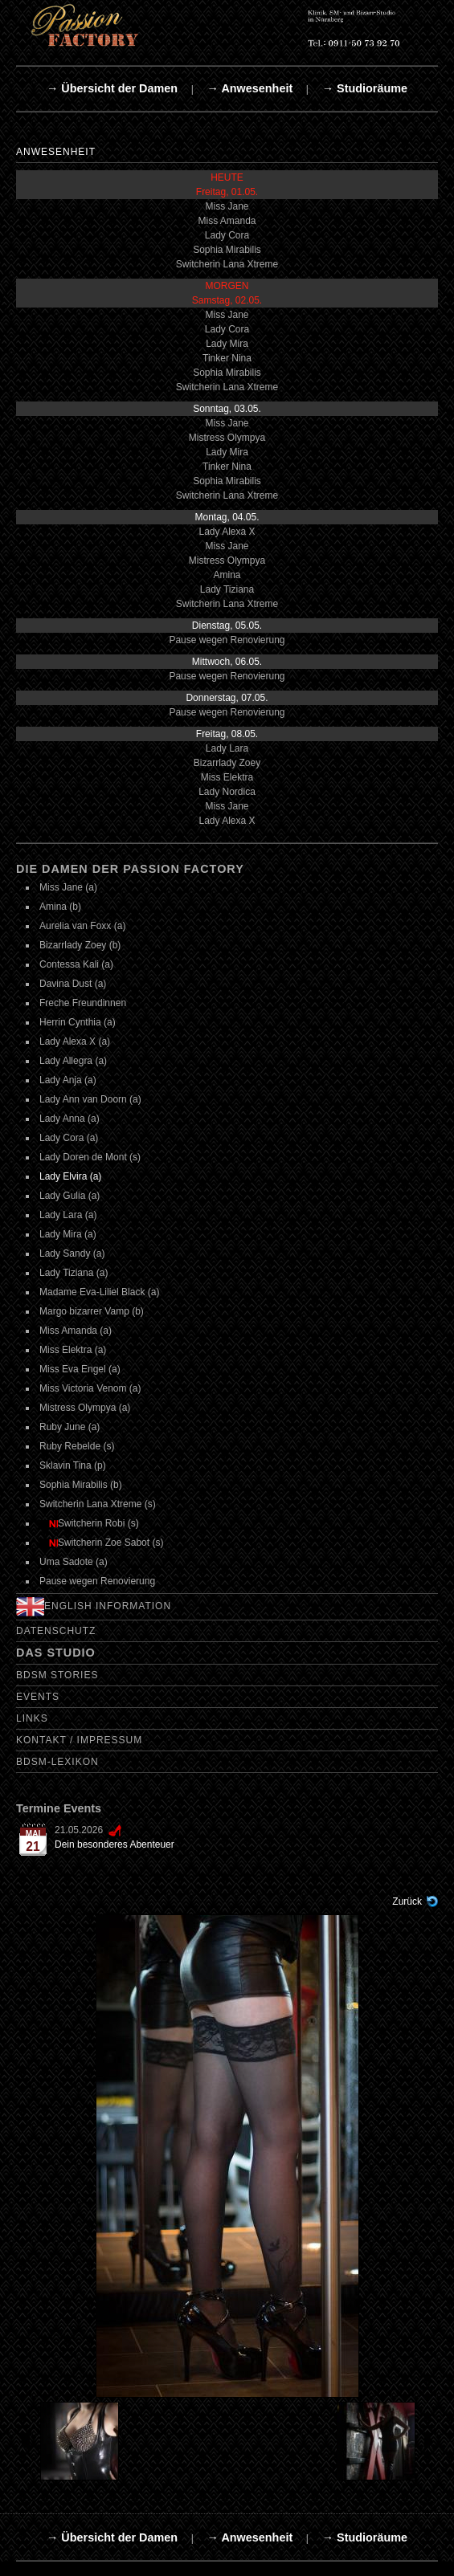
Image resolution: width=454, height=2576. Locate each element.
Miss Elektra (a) (72, 1349)
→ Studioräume (364, 88)
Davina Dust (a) (72, 983)
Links (32, 1718)
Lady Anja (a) (67, 1080)
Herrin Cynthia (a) (77, 1022)
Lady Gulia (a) (69, 1195)
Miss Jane (226, 206)
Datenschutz (56, 1630)
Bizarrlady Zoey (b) (80, 945)
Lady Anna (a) (69, 1118)
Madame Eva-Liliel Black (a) (99, 1292)
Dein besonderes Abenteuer (114, 1844)
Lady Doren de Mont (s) (90, 1157)
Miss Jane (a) (68, 887)
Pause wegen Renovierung (226, 640)
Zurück (407, 1901)
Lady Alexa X (226, 531)
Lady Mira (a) (67, 1234)
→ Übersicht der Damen (112, 88)
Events (37, 1696)
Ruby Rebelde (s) (76, 1446)
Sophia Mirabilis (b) (80, 1484)
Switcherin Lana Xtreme (227, 264)
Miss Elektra (227, 777)
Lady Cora (227, 235)
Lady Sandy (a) (71, 1253)
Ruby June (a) (69, 1427)
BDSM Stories (57, 1675)
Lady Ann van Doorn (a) (90, 1099)
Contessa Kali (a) (76, 964)
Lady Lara (227, 748)
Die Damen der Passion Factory (130, 868)
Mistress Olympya (227, 437)
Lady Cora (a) (68, 1137)
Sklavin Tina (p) (72, 1465)
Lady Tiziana (227, 589)
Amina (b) (60, 906)
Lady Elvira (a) (70, 1176)
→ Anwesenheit (250, 88)
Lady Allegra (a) (73, 1060)
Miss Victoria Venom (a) (90, 1388)
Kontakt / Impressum (79, 1740)
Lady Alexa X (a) (74, 1041)
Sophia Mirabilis (227, 249)
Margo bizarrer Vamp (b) (91, 1311)
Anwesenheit (56, 151)
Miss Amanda (227, 220)
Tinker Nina (227, 358)
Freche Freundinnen (82, 1003)
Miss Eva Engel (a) (80, 1369)
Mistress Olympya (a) (84, 1407)
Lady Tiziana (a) (73, 1272)
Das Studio (56, 1652)
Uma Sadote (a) (73, 1561)
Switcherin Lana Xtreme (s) (97, 1504)
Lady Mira (227, 343)
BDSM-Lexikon (57, 1761)
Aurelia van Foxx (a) (82, 925)
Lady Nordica (227, 791)
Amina (226, 575)
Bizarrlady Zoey (227, 762)
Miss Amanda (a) (75, 1330)
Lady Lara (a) (67, 1215)
